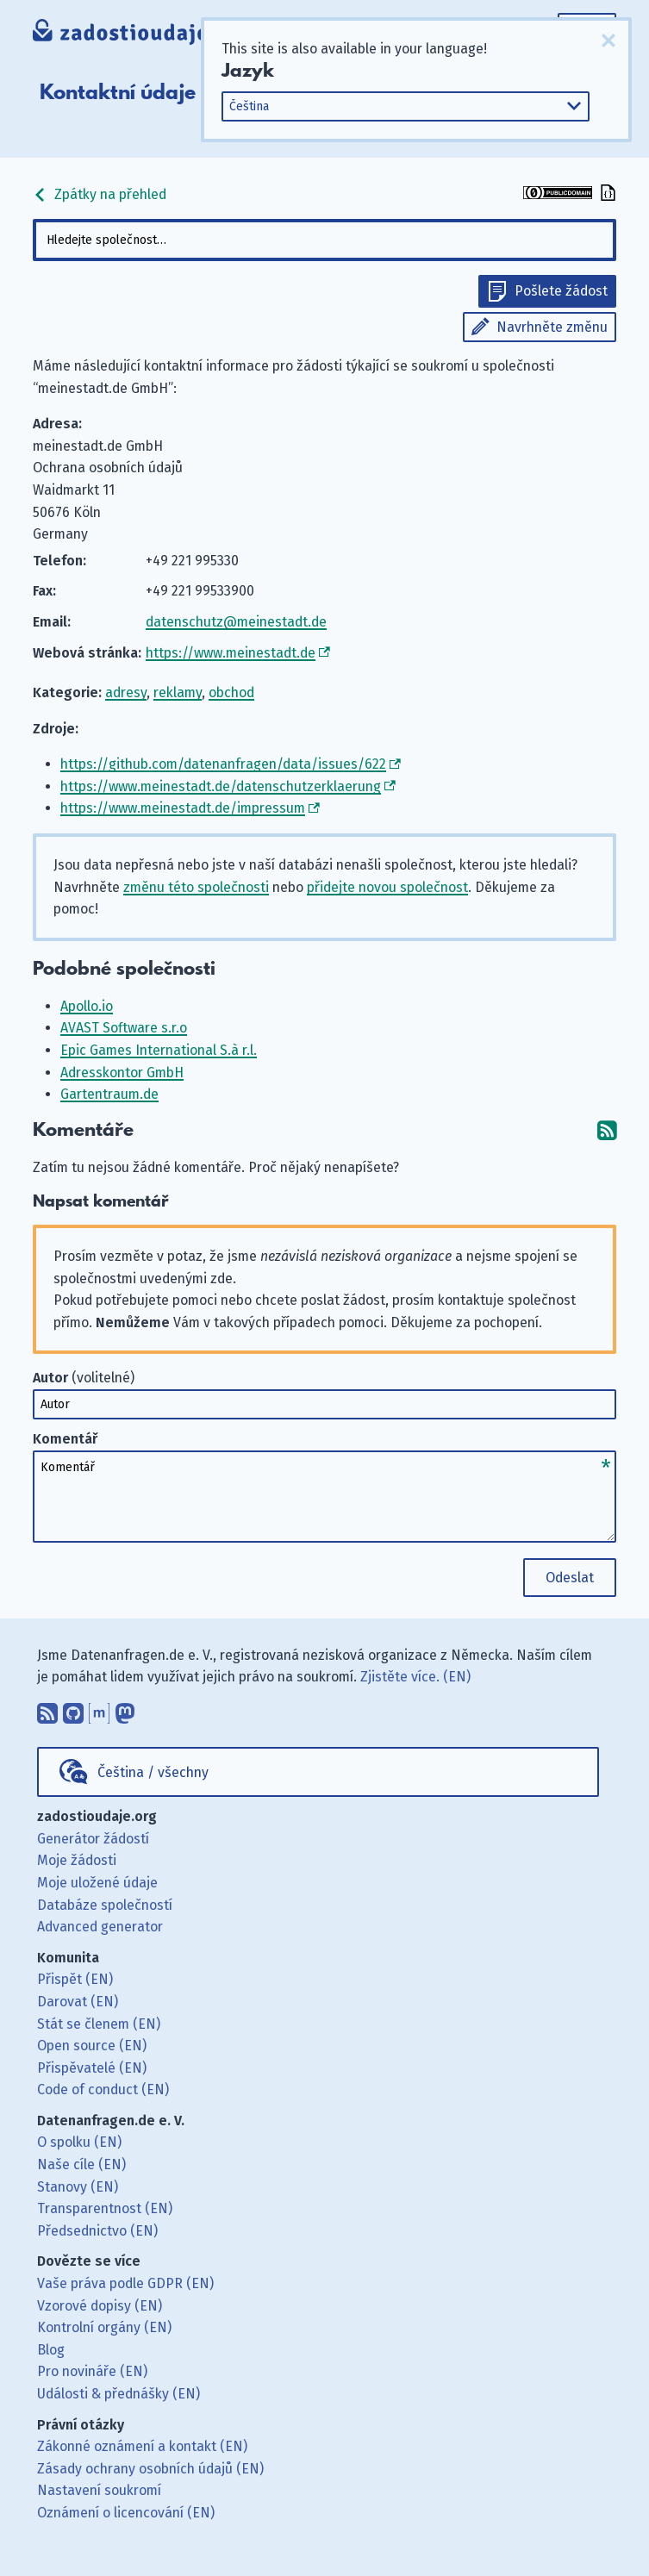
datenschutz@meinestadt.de (236, 622)
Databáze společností (104, 1905)
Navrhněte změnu (552, 327)
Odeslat (570, 1577)
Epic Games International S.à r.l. (158, 1050)
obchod (231, 692)
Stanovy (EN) (77, 2187)
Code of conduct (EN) (103, 2089)
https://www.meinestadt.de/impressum (182, 808)
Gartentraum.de (109, 1094)
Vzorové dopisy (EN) (99, 2306)
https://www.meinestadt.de (230, 653)
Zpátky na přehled (99, 194)
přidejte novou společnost (387, 887)
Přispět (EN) (75, 1979)
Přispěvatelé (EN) (92, 2068)
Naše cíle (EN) (81, 2164)
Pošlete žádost (561, 291)
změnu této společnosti (196, 887)
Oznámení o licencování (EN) (126, 2512)
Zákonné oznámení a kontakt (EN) (142, 2446)
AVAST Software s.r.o (123, 1028)
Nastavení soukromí (99, 2490)
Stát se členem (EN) (98, 2024)
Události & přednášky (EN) (118, 2394)
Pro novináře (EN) (92, 2371)
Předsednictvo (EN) (97, 2231)
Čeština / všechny (153, 1772)
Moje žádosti (76, 1860)
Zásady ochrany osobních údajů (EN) (150, 2469)
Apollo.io (86, 1006)
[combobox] (325, 240)
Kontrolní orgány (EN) (104, 2327)
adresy (126, 692)
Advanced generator (100, 1926)
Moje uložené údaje (97, 1882)
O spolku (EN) (79, 2142)
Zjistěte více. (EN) (415, 1676)
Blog (51, 2350)
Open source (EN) (92, 2045)
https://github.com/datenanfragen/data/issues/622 (223, 764)
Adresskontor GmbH (122, 1072)
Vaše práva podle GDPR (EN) (125, 2283)
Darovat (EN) (77, 2001)
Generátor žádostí (93, 1839)
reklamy (177, 692)
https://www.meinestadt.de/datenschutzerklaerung (220, 786)
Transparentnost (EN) (104, 2208)
